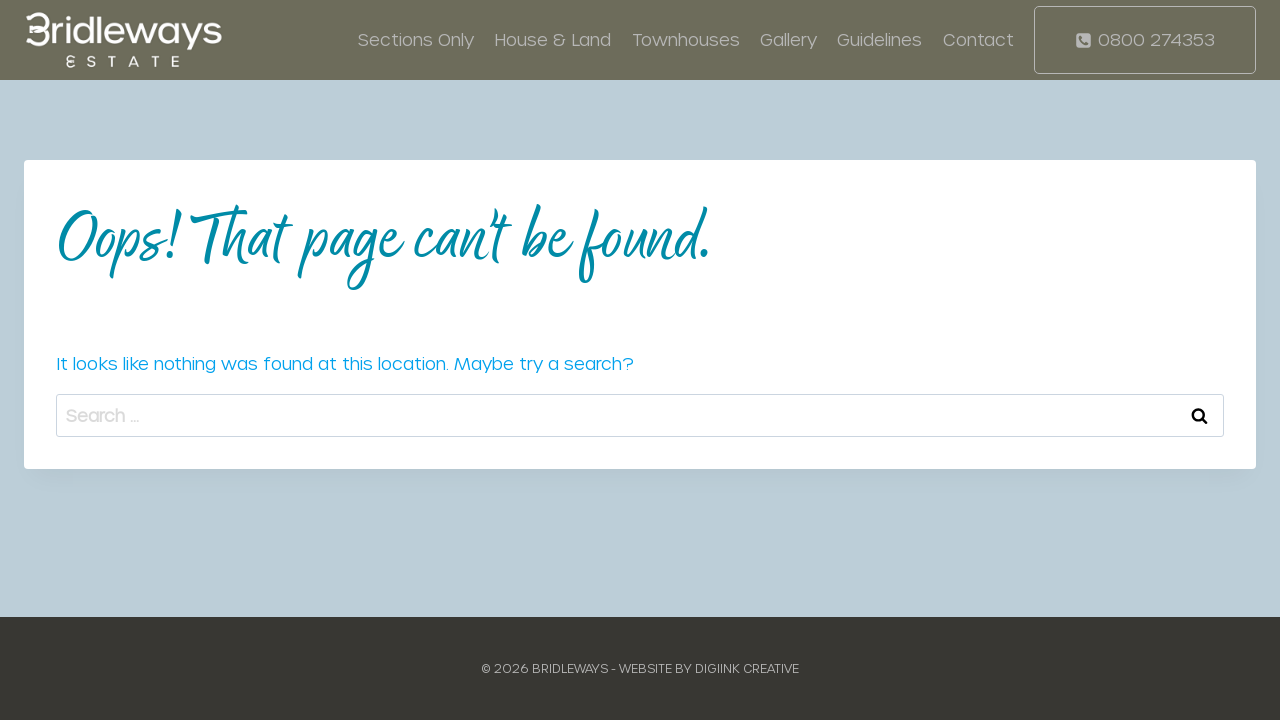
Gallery (788, 39)
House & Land (552, 39)
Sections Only (416, 39)
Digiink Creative (747, 668)
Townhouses (686, 39)
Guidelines (879, 39)
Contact (978, 39)
